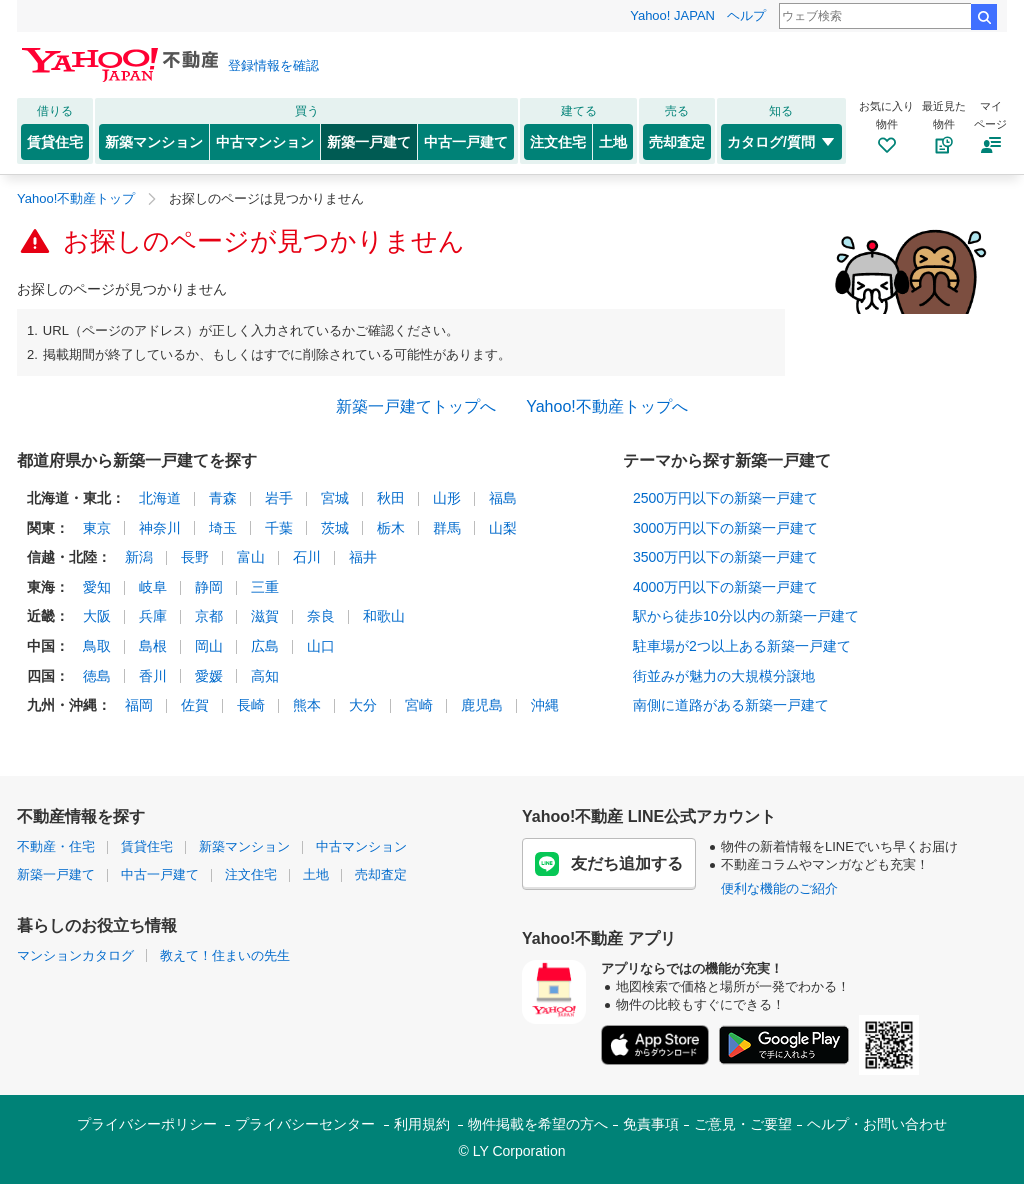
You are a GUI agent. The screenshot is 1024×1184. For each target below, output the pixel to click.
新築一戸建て (369, 142)
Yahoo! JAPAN (672, 15)
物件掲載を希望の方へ (538, 1124)
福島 (503, 498)
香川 (153, 676)
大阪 (97, 616)
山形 (447, 498)
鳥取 (97, 646)
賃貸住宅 (55, 142)
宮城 (335, 498)
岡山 (209, 646)
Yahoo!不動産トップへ (607, 406)
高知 (265, 676)
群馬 (447, 528)
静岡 (209, 587)
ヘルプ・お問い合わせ (877, 1124)
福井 (363, 557)
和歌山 (384, 616)
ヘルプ (746, 15)
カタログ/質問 (781, 142)
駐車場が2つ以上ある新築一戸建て (742, 646)
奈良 (321, 616)
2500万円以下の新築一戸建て (725, 498)
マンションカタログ (75, 955)
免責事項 (651, 1124)
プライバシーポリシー (147, 1124)
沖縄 (545, 705)
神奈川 (160, 528)
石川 (307, 557)
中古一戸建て (466, 142)
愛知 (97, 587)
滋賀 (265, 616)
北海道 (160, 498)
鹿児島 (482, 705)
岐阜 (153, 587)
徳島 (97, 676)
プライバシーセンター (305, 1124)
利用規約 (422, 1124)
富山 (251, 557)
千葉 (279, 528)
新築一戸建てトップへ (416, 406)
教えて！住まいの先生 (225, 955)
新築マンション (154, 142)
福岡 (139, 705)
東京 (97, 528)
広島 (265, 646)
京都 (209, 616)
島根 (153, 646)
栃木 (391, 528)
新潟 (139, 557)
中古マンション (265, 142)
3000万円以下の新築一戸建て (725, 528)
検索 (984, 17)
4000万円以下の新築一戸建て (725, 587)
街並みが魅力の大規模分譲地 (724, 676)
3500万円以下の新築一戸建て (725, 557)
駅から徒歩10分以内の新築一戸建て (746, 616)
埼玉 (223, 528)
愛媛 (209, 676)
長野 (195, 557)
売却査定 (677, 142)
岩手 (279, 498)
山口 (321, 646)
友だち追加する (609, 864)
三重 (265, 587)
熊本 (307, 705)
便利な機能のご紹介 (779, 888)
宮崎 (419, 705)
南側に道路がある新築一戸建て (731, 705)
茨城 (335, 528)
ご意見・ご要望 (743, 1124)
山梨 (503, 528)
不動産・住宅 (56, 846)
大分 (363, 705)
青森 (223, 498)
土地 (613, 142)
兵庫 (153, 616)
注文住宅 (558, 142)
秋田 (391, 498)
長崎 (251, 705)
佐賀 (195, 705)
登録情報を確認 (273, 65)
